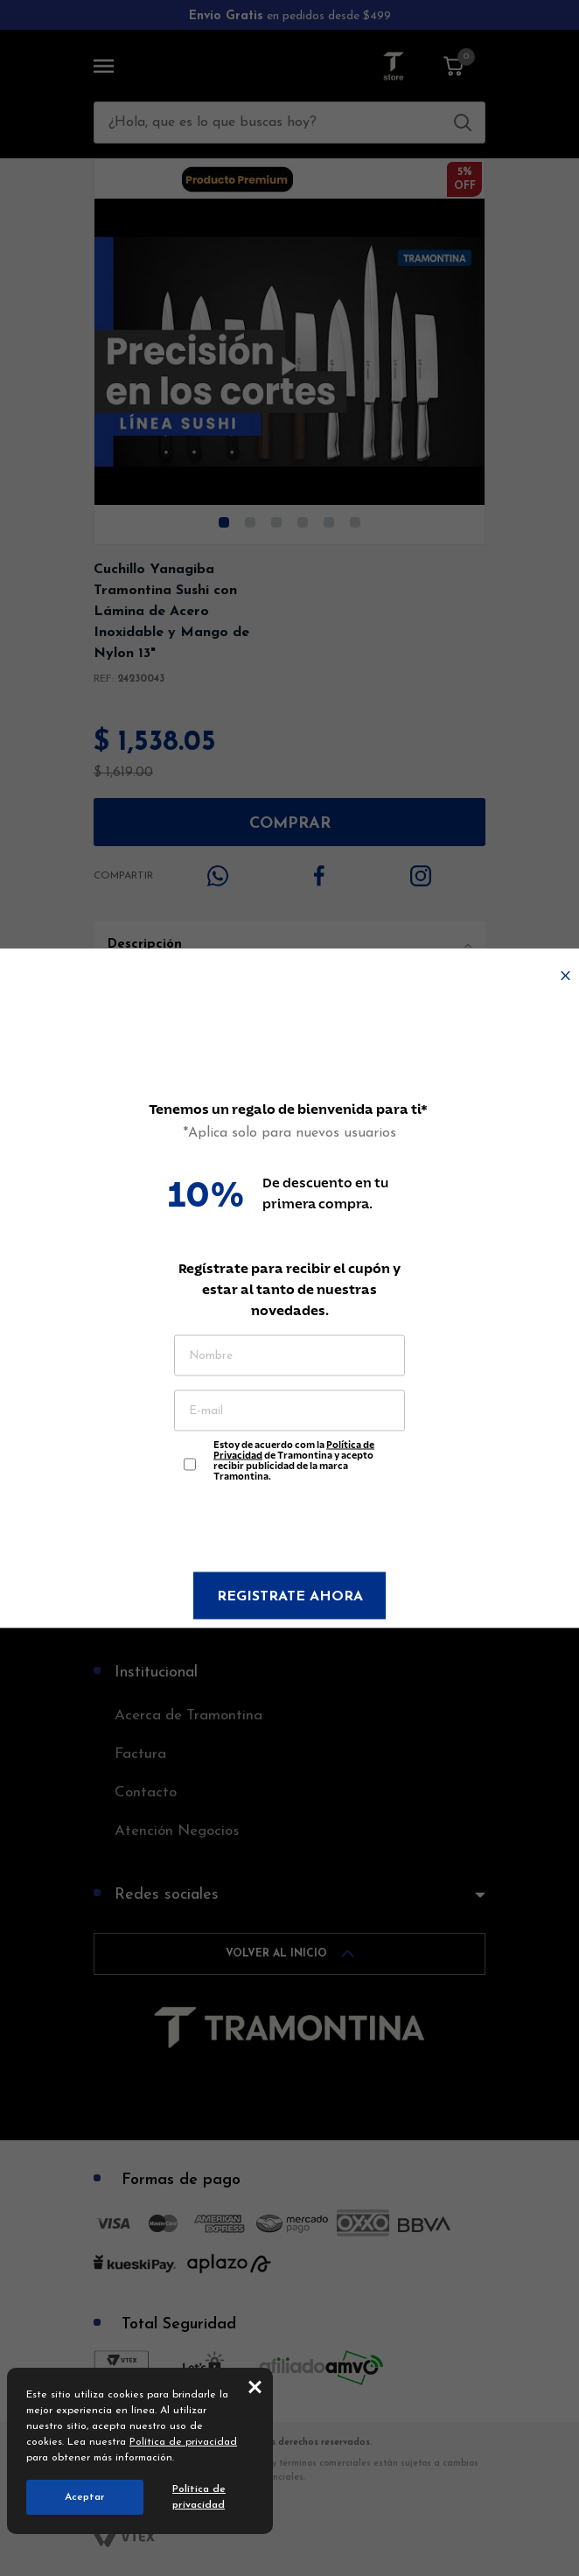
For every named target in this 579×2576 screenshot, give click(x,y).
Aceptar (85, 2497)
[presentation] (289, 1529)
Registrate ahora (290, 1597)
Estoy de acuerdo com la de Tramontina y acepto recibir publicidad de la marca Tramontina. (293, 1456)
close (255, 2386)
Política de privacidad (183, 2442)
